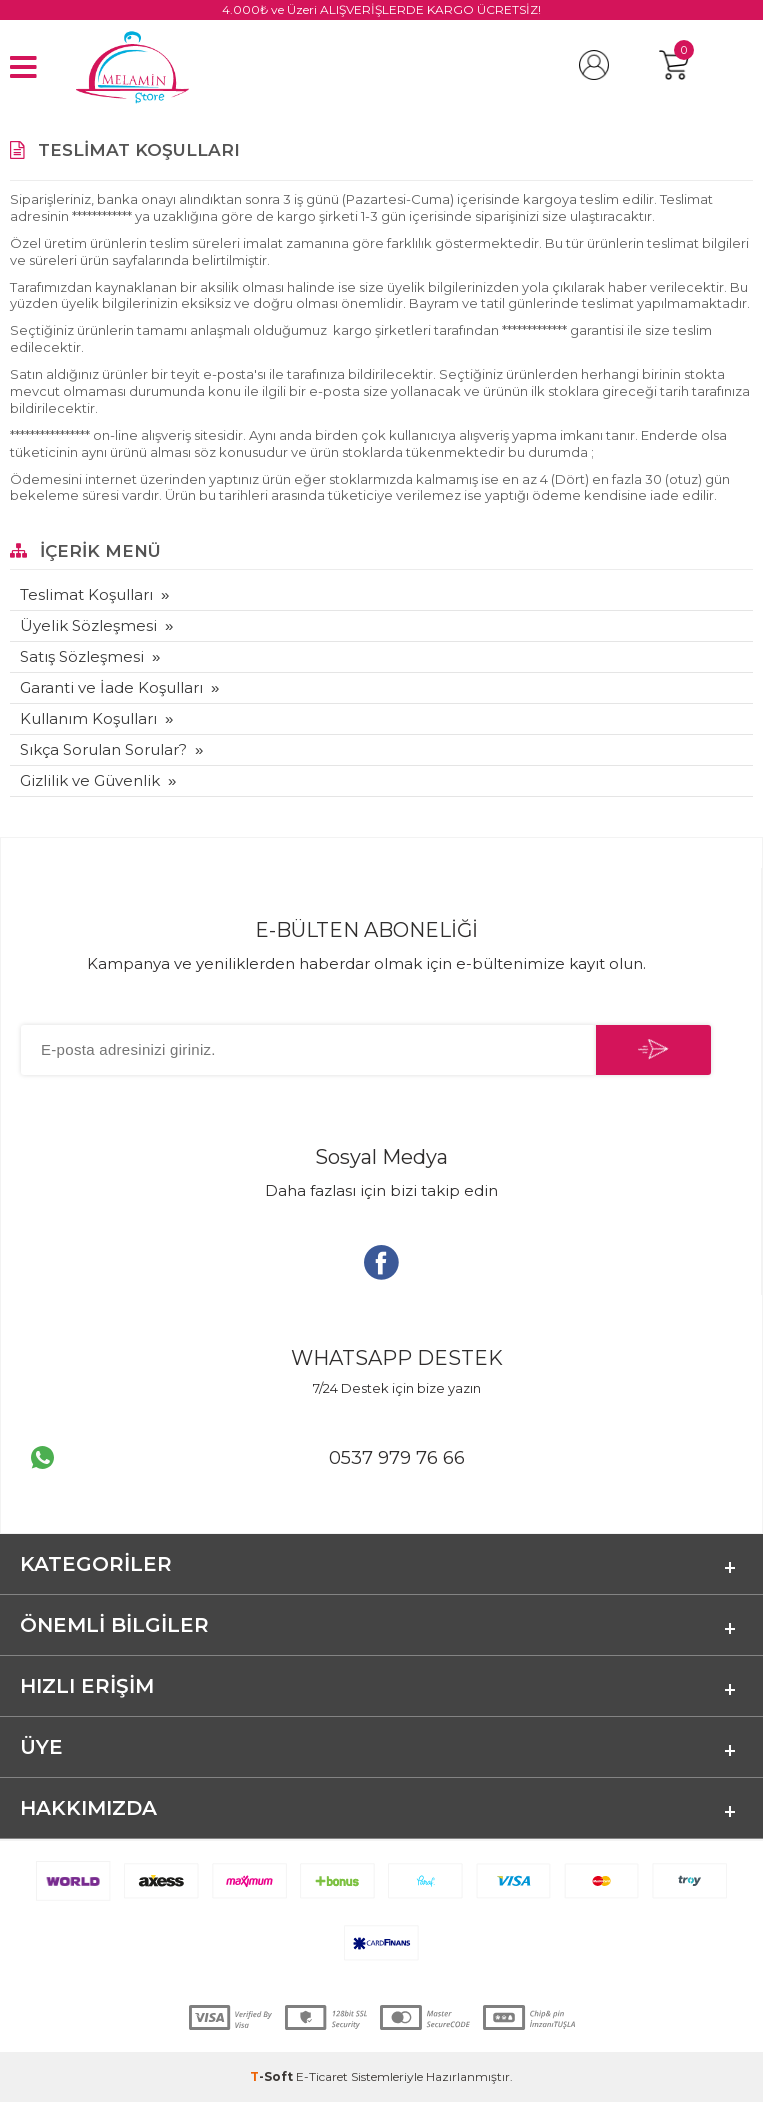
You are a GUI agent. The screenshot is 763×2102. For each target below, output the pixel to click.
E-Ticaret (322, 2076)
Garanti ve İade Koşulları (111, 687)
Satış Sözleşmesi (82, 656)
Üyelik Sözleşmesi (88, 625)
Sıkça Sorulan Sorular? (103, 749)
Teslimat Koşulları (86, 594)
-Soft (273, 2076)
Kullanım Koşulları (88, 718)
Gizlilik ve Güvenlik (90, 780)
